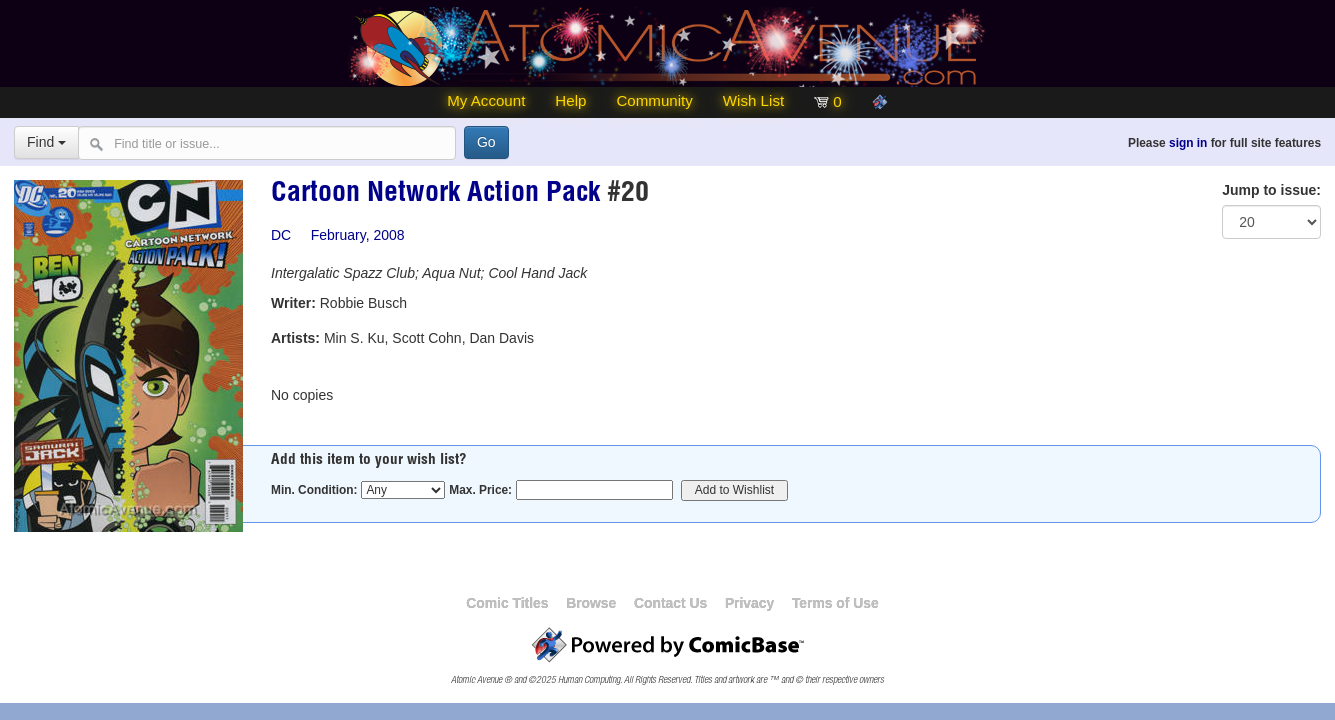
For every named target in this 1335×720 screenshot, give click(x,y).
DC (281, 235)
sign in (1188, 143)
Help (570, 100)
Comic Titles (507, 603)
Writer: (293, 303)
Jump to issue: (1271, 190)
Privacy (749, 603)
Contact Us (670, 603)
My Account (486, 100)
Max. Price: (480, 490)
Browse (591, 603)
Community (654, 100)
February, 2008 (358, 235)
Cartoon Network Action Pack (435, 195)
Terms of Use (835, 603)
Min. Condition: (314, 490)
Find (46, 142)
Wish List (753, 100)
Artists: (295, 338)
